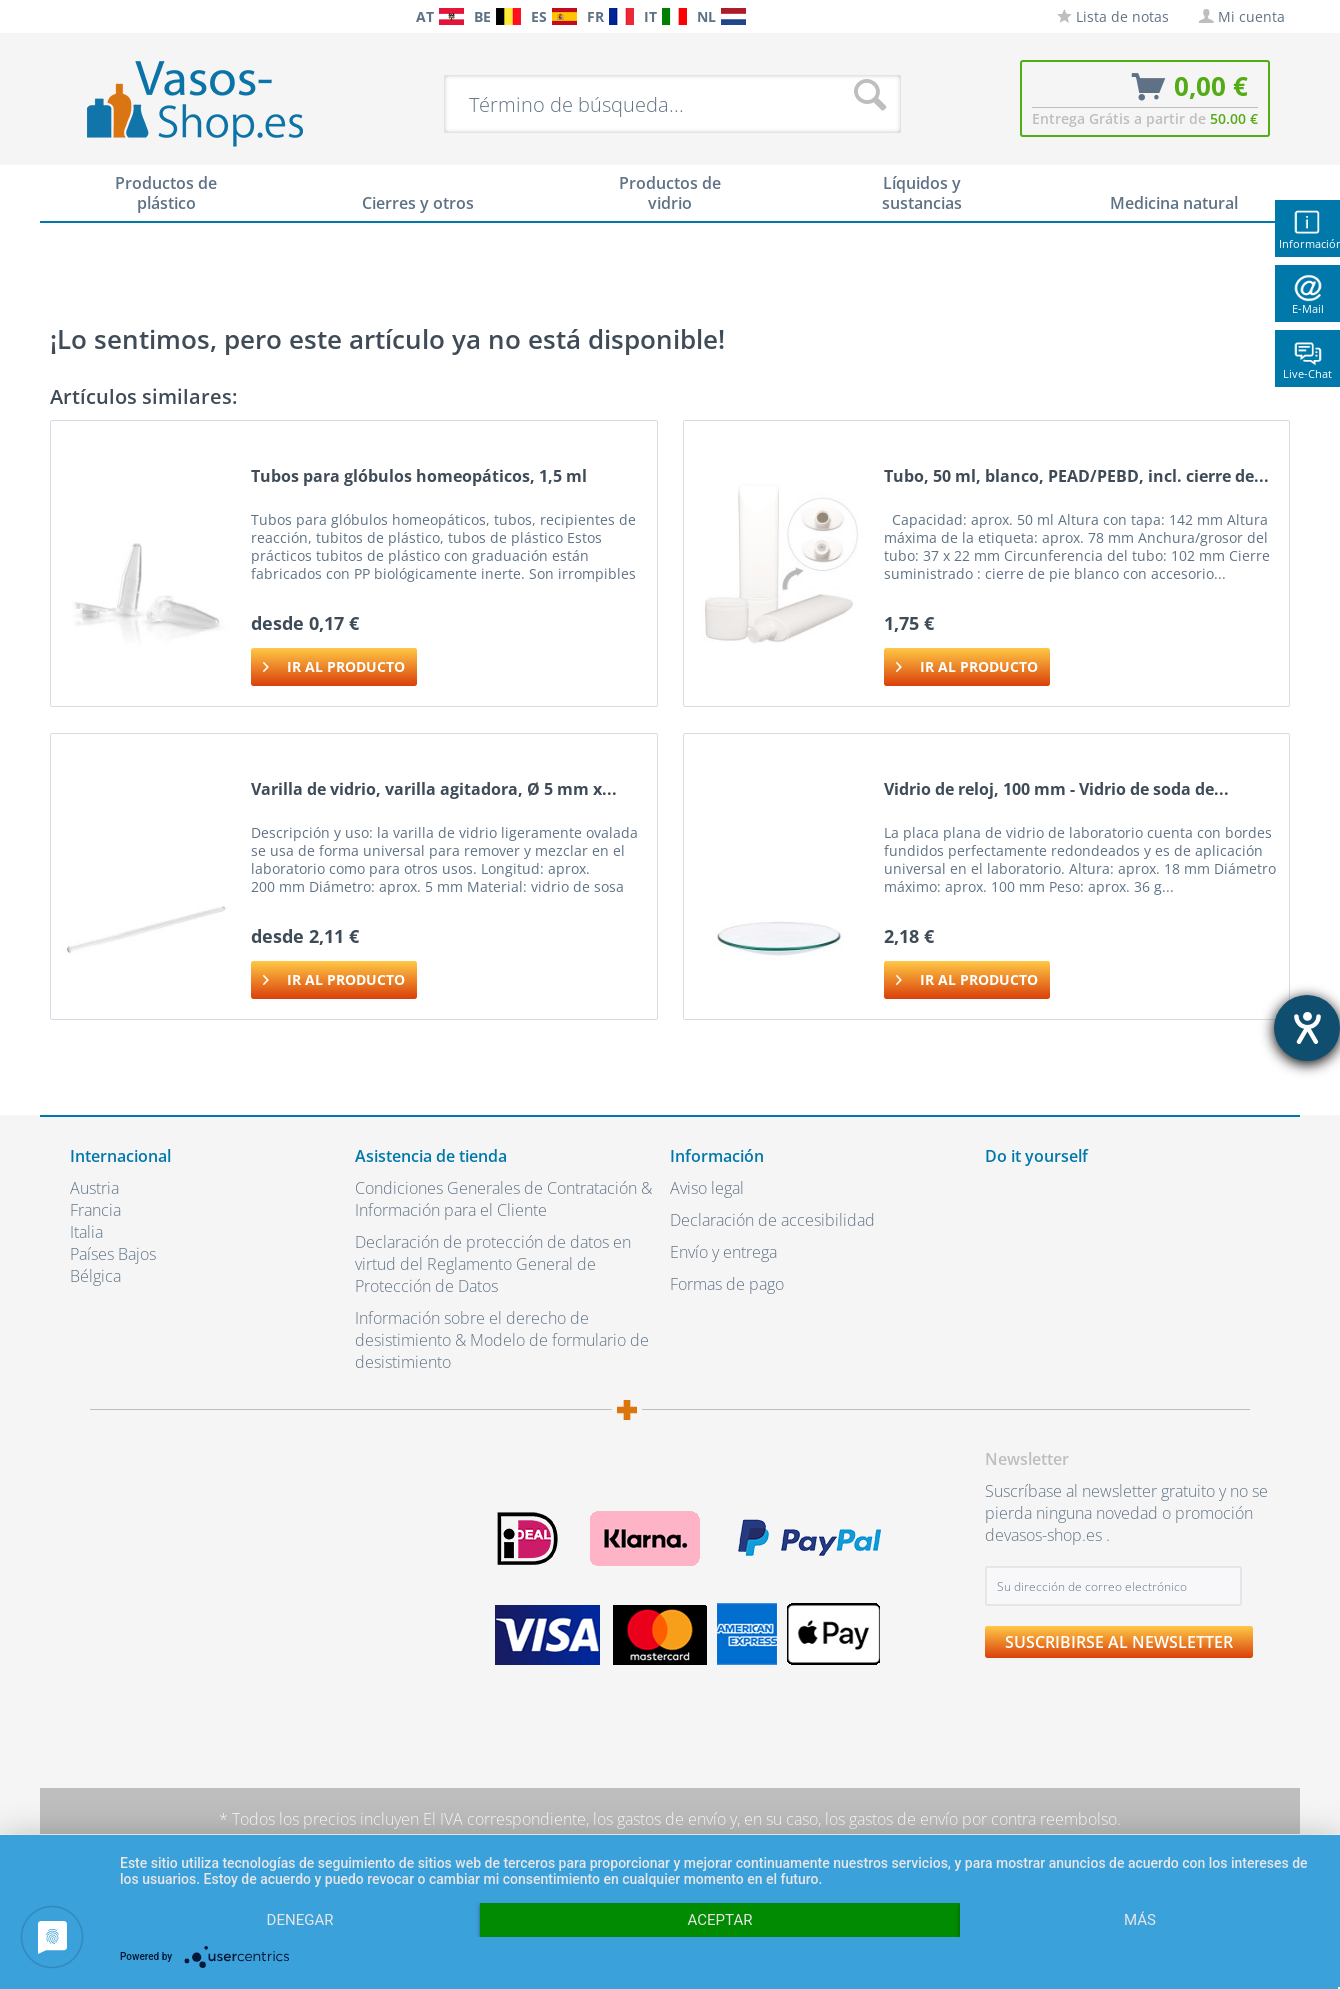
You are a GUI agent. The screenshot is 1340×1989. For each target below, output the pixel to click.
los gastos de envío (659, 1819)
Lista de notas (1113, 16)
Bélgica (95, 1276)
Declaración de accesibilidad (772, 1220)
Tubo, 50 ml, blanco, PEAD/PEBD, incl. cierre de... (1076, 476)
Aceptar (720, 1920)
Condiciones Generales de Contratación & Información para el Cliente (503, 1199)
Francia (95, 1210)
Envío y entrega (723, 1252)
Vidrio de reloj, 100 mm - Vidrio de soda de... (1056, 789)
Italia (86, 1232)
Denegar (300, 1920)
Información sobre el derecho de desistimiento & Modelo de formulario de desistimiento (502, 1340)
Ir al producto (334, 663)
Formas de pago (727, 1284)
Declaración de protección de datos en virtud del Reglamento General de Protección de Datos (493, 1264)
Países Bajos (113, 1254)
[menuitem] (80, 16)
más (1140, 1920)
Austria (94, 1188)
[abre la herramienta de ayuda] (1307, 1028)
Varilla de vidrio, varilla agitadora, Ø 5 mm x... (434, 789)
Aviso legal (707, 1188)
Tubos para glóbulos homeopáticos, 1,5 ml (419, 476)
